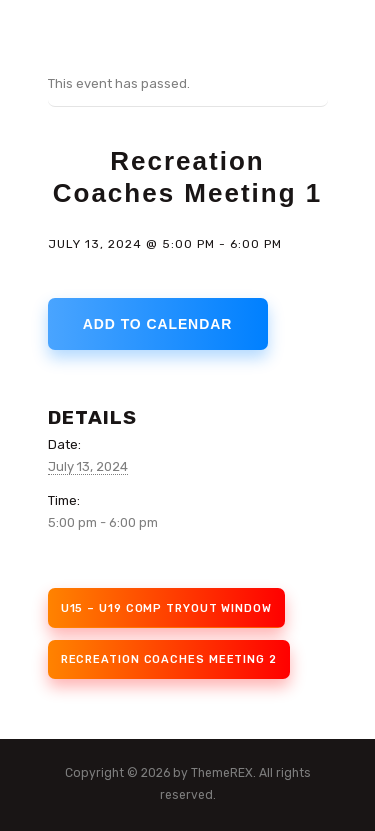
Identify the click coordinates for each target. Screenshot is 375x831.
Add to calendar (157, 324)
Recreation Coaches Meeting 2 (169, 659)
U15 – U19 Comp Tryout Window (166, 608)
